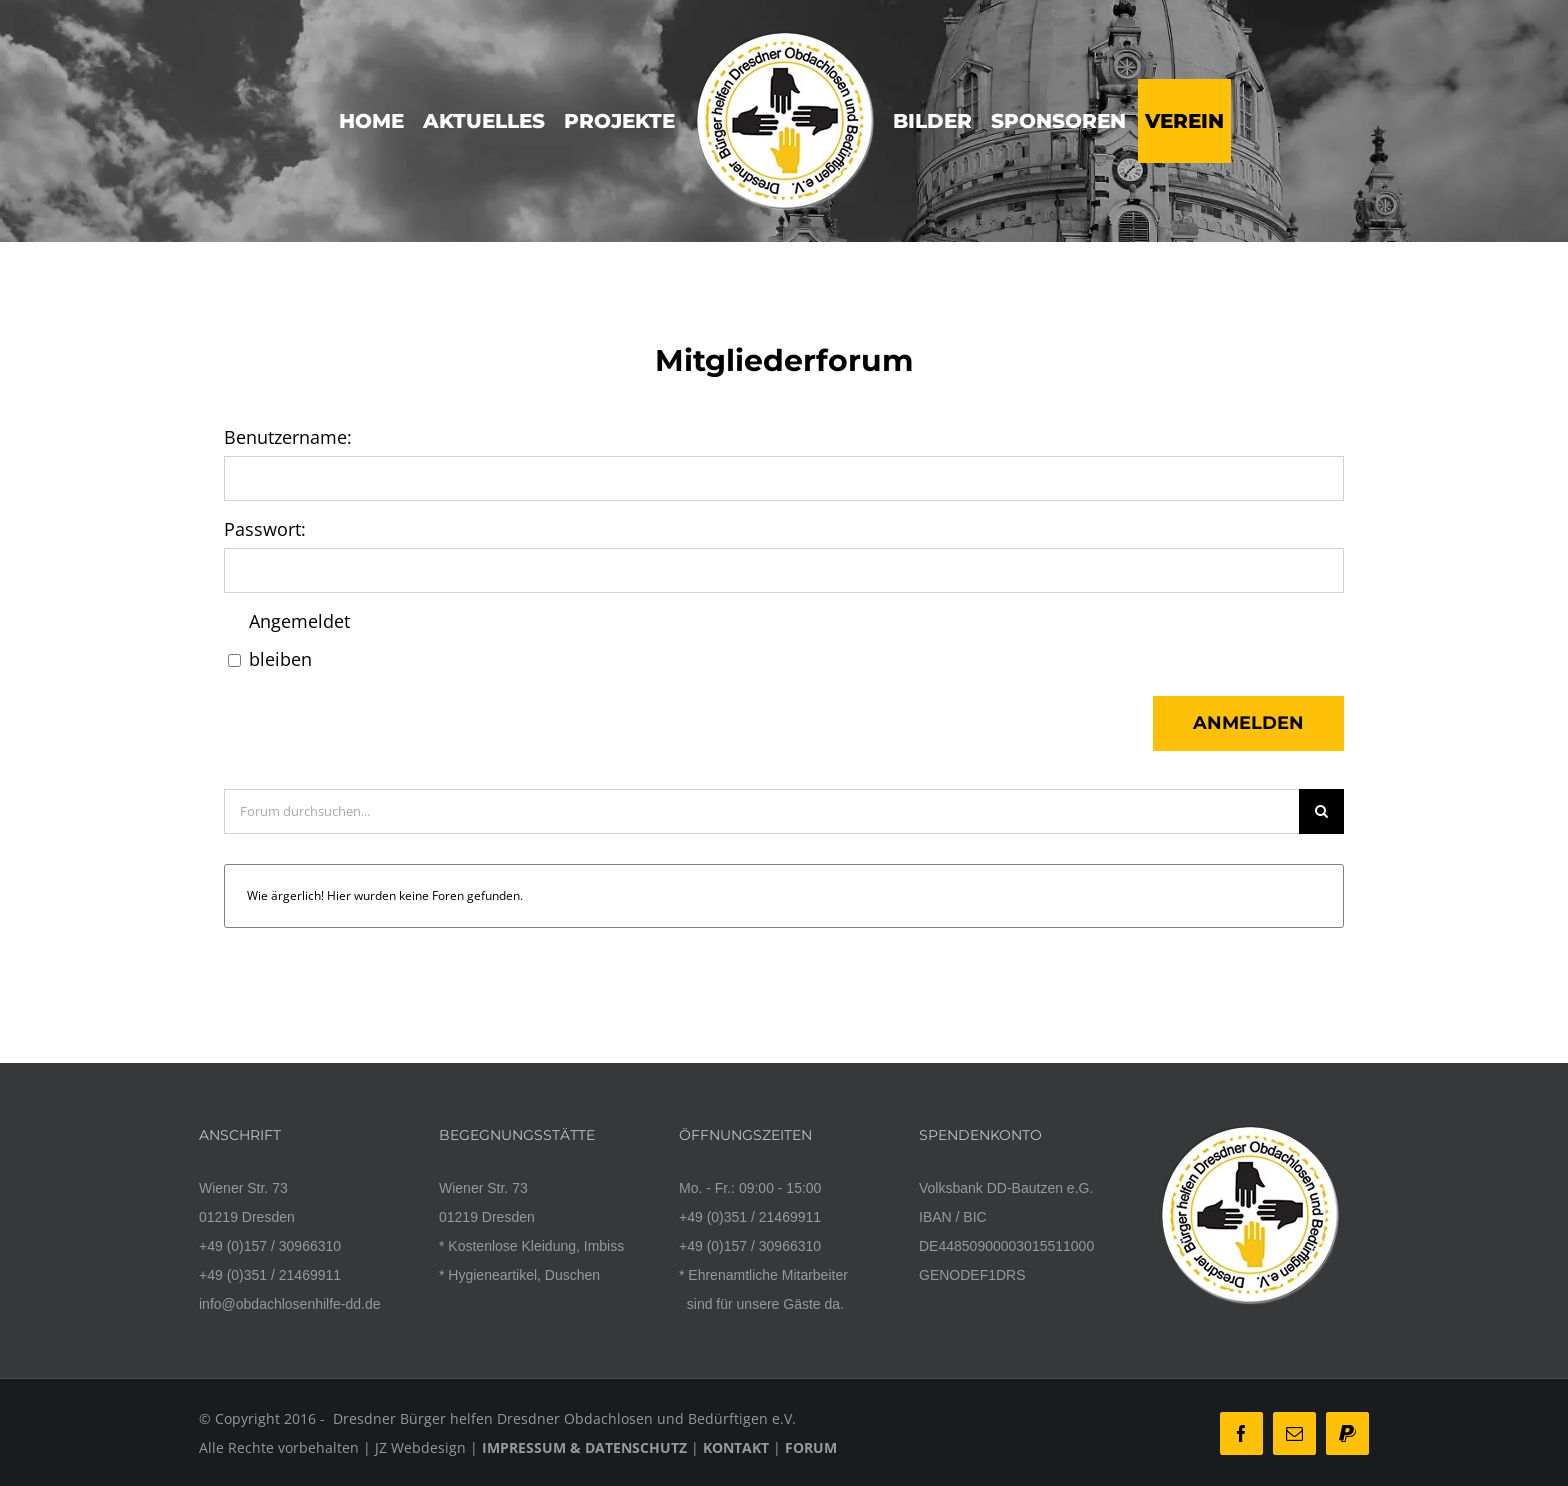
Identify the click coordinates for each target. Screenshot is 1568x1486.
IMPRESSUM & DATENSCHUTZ (584, 1447)
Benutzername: (288, 437)
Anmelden (1248, 723)
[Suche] (1321, 811)
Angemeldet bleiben (299, 639)
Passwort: (265, 529)
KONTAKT (736, 1447)
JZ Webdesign (420, 1447)
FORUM (811, 1447)
